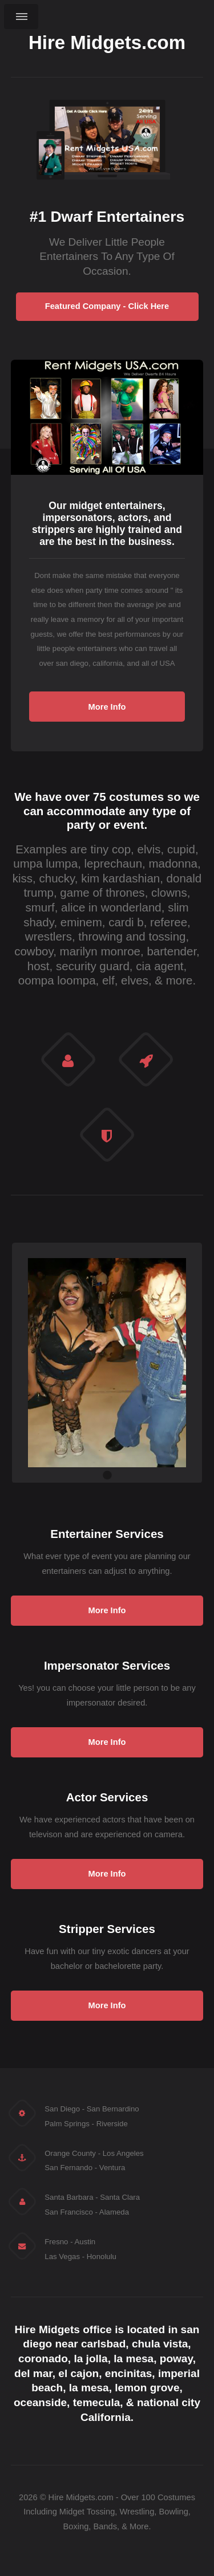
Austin (84, 2241)
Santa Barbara (69, 2197)
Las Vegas (62, 2256)
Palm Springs (67, 2123)
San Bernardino (113, 2109)
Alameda (114, 2212)
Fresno (56, 2241)
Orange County (70, 2153)
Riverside (112, 2123)
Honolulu (101, 2256)
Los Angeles (123, 2153)
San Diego (62, 2109)
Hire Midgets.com (107, 43)
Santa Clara (120, 2197)
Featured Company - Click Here (107, 306)
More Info (107, 706)
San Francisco (69, 2212)
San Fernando (68, 2167)
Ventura (112, 2167)
